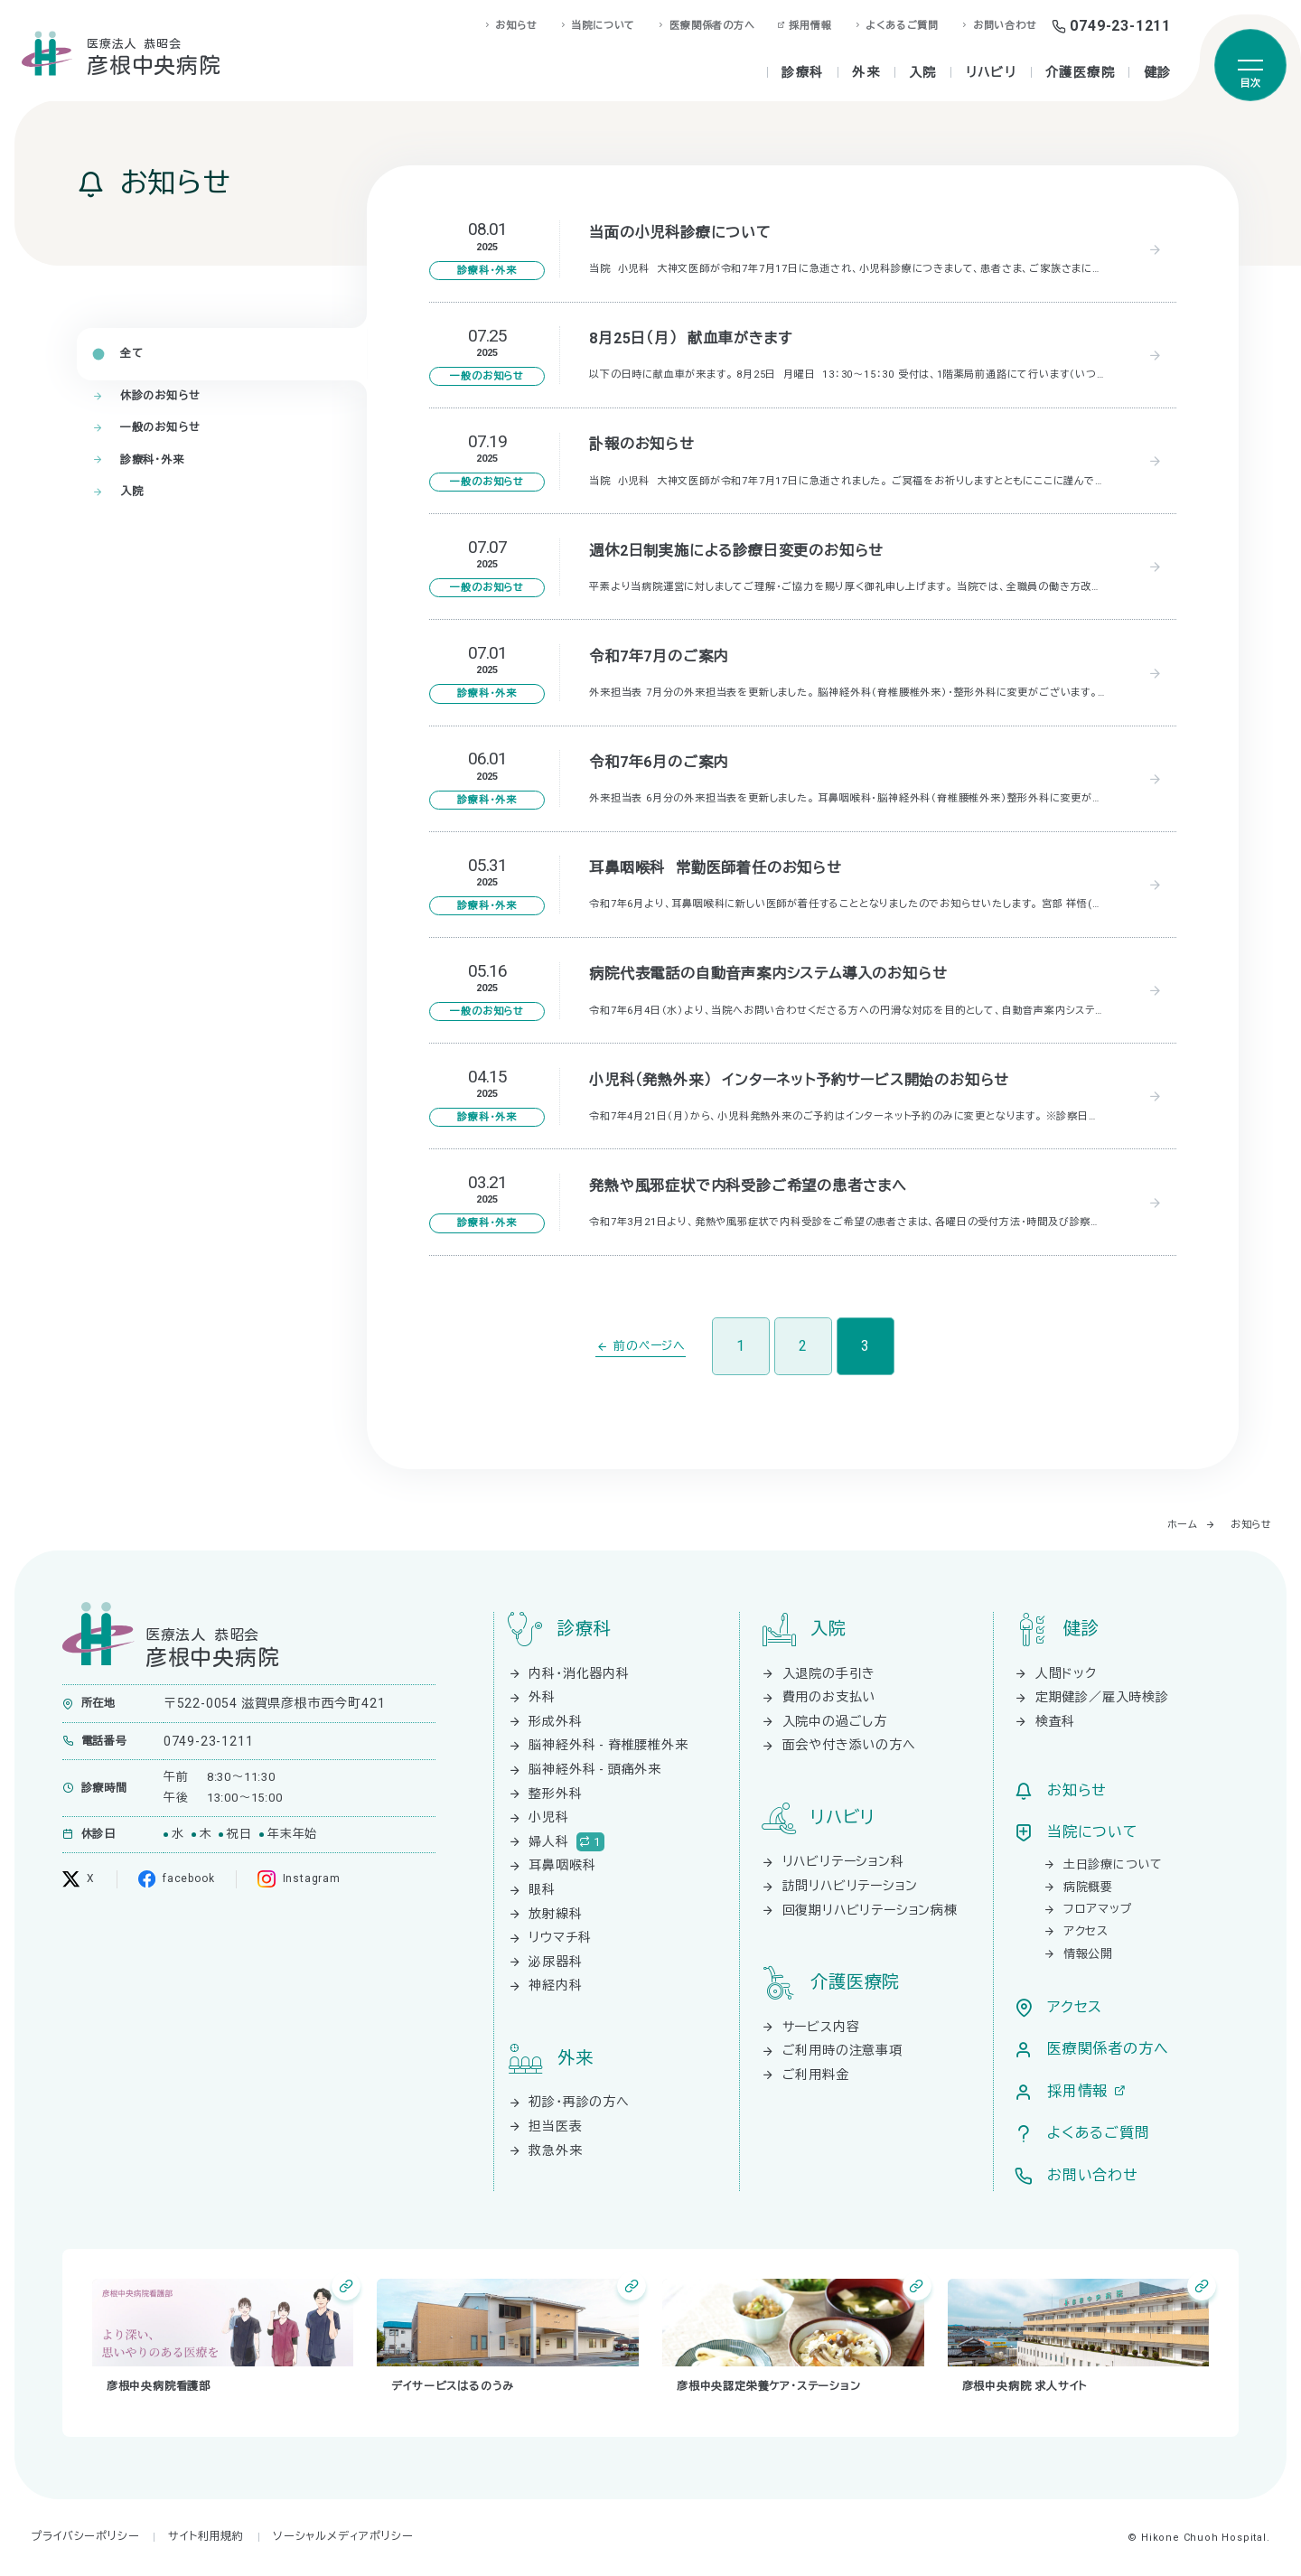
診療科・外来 (152, 460)
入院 (132, 491)
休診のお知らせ (160, 395)
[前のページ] (640, 1346)
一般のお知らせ (160, 427)
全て (132, 353)
